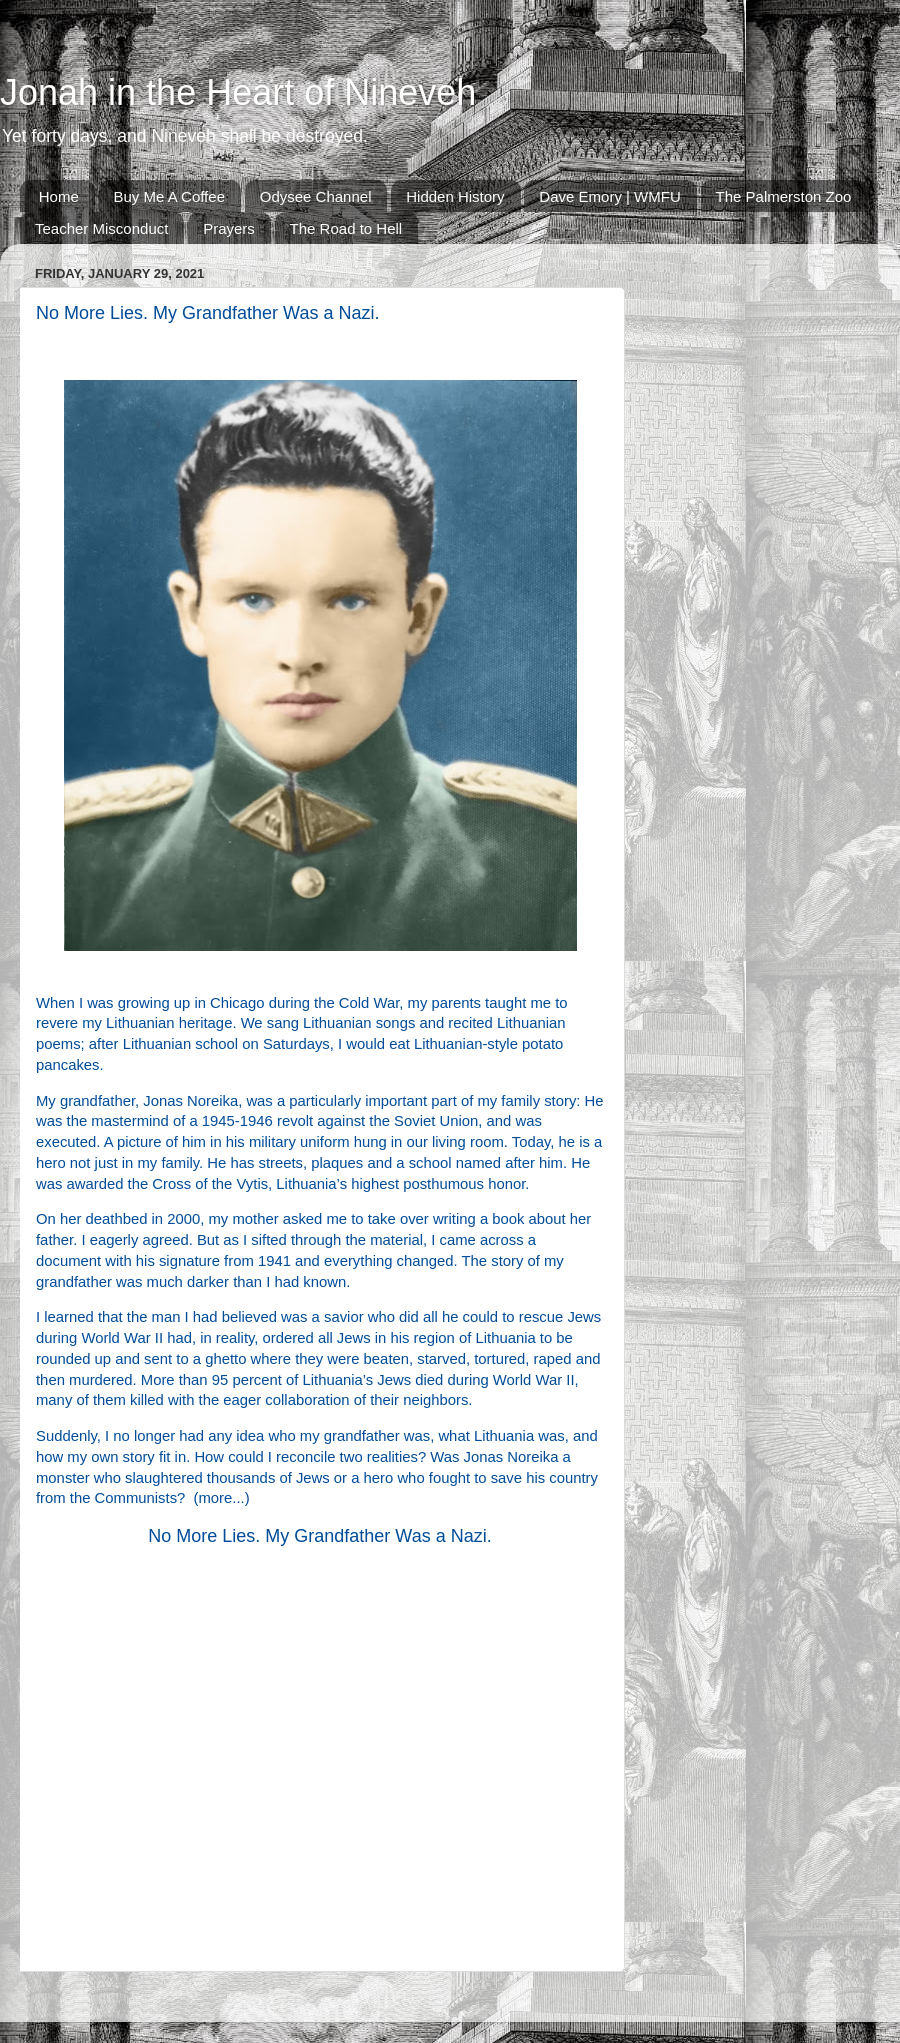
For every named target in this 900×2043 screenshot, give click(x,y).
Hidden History (455, 196)
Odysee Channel (316, 196)
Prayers (229, 228)
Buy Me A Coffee (169, 196)
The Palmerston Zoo (784, 196)
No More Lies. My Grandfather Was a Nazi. (319, 1536)
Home (59, 196)
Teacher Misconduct (101, 228)
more (216, 1498)
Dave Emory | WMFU (609, 196)
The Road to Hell (346, 228)
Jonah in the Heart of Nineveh (238, 92)
